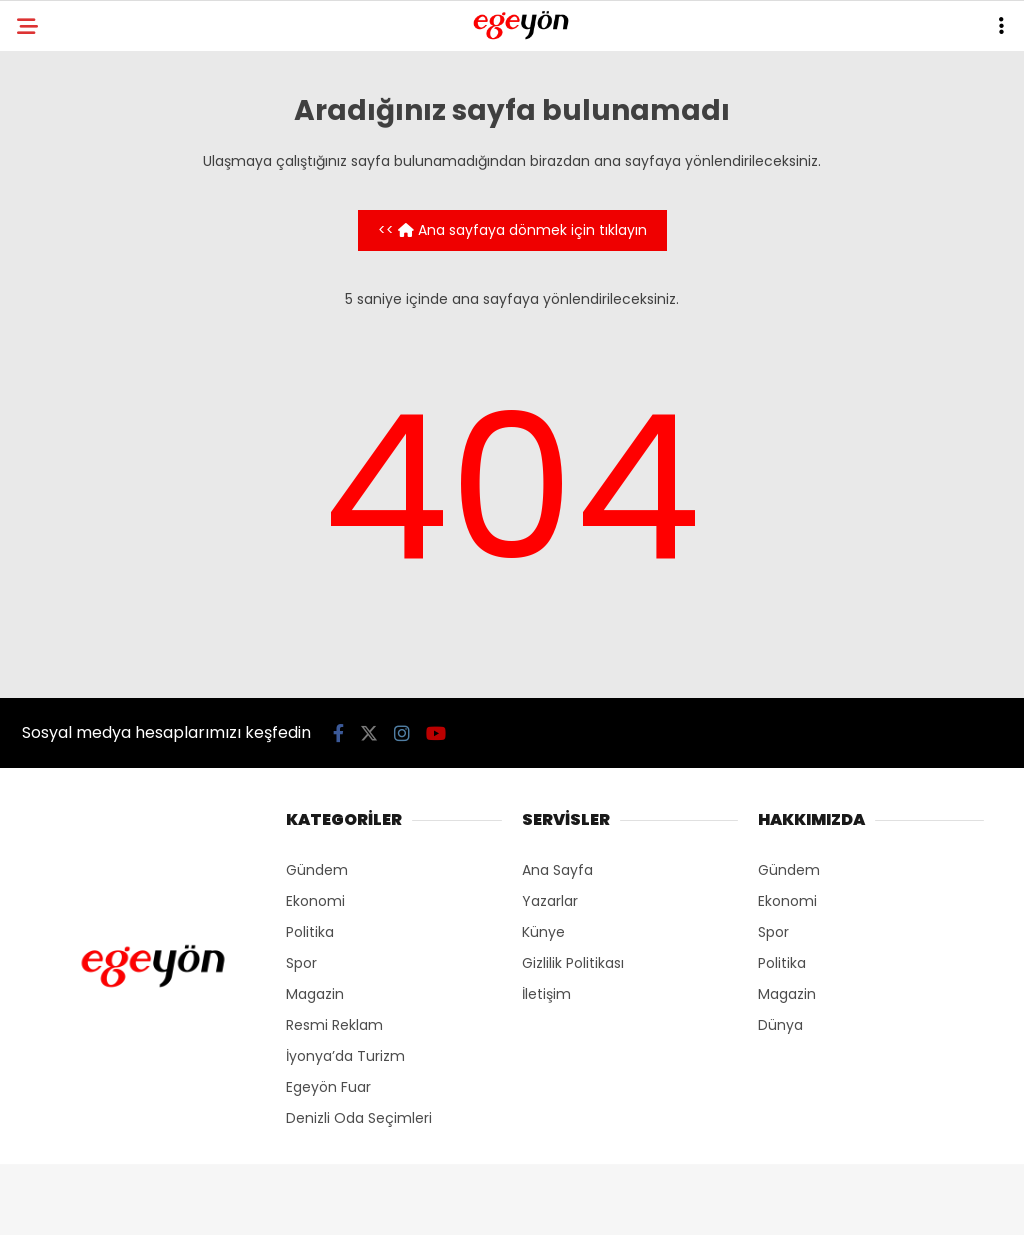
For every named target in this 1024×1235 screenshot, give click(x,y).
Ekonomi (315, 901)
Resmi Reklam (334, 1025)
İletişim (546, 994)
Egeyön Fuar (328, 1087)
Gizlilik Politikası (573, 963)
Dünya (780, 1025)
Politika (310, 932)
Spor (301, 963)
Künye (543, 932)
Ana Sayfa (557, 870)
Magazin (315, 994)
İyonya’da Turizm (345, 1056)
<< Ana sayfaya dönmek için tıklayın (512, 230)
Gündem (317, 870)
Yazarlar (550, 901)
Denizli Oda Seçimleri (359, 1118)
